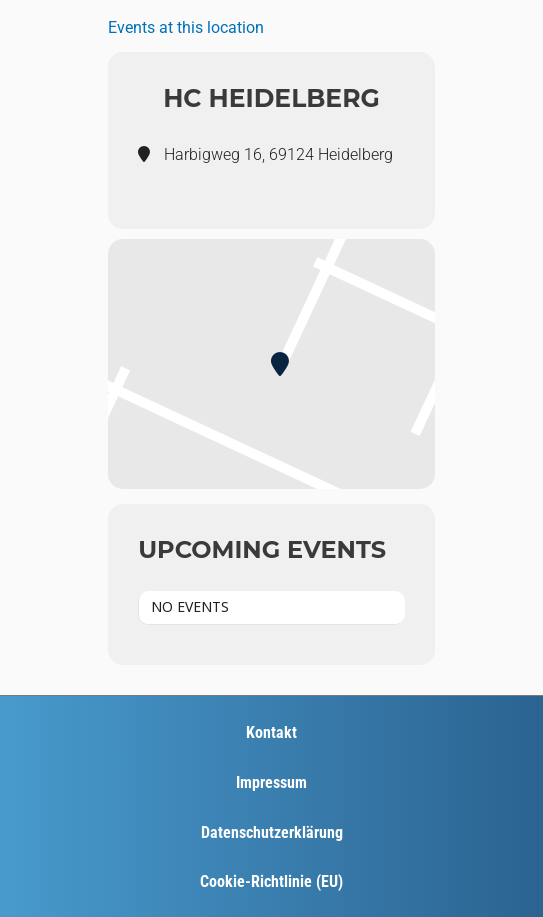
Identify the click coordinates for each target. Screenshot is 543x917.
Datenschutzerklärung (272, 832)
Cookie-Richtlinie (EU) (271, 881)
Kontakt (271, 732)
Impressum (271, 782)
